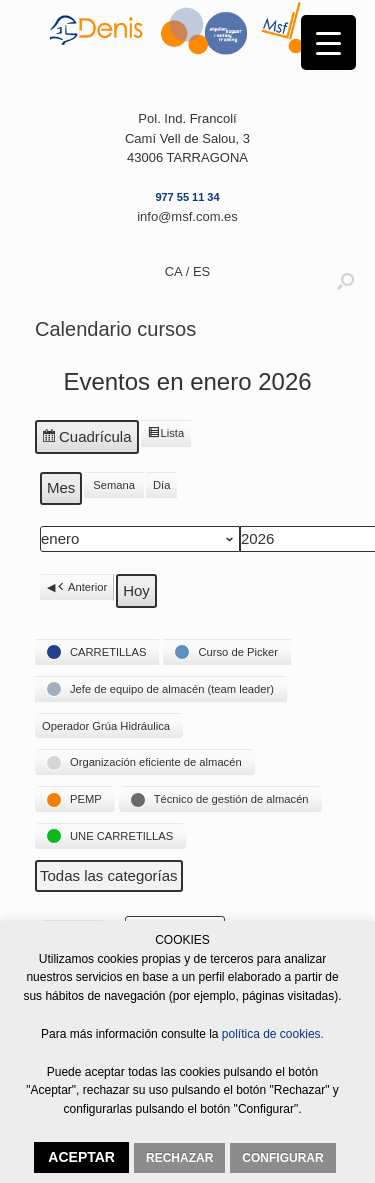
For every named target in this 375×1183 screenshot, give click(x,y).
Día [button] (161, 486)
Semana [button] (114, 486)
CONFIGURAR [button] (282, 1158)
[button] (97, 652)
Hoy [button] (136, 590)
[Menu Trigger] (328, 42)
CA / (179, 271)
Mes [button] (61, 488)
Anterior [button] (81, 588)
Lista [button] (166, 436)
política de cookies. (271, 1034)
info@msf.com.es (187, 216)
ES (201, 271)
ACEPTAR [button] (81, 1157)
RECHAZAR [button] (179, 1158)
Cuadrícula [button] (86, 440)
